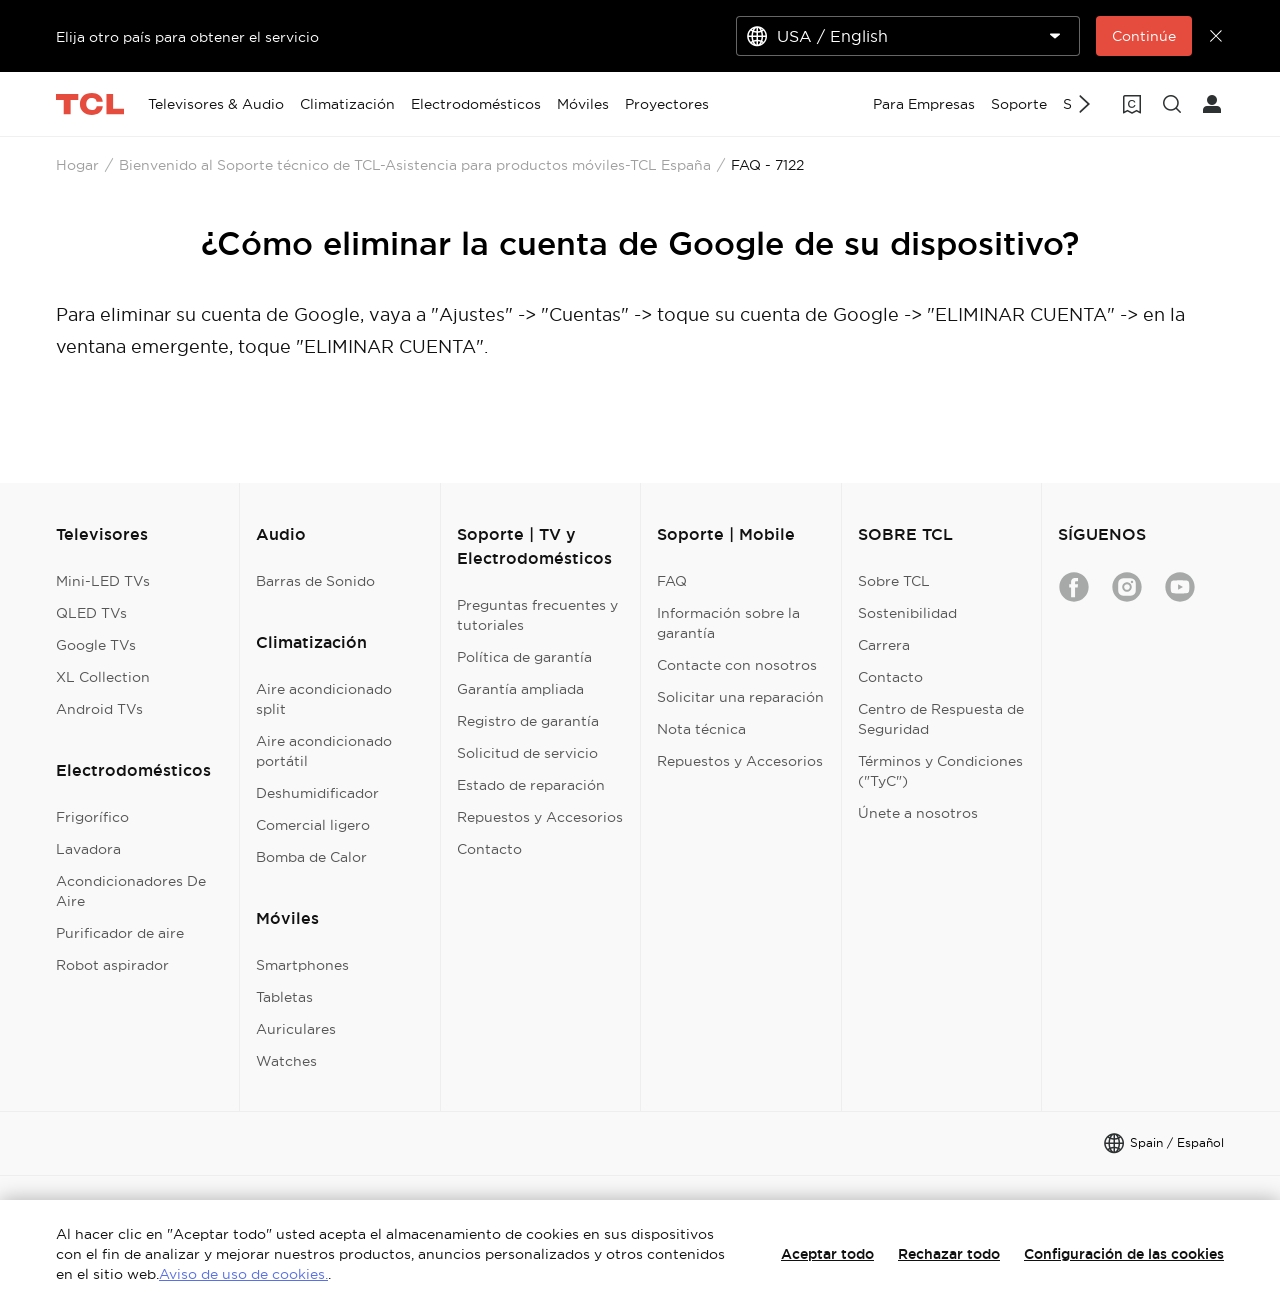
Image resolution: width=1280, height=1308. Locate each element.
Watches (286, 1061)
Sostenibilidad (907, 613)
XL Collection (103, 677)
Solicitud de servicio (527, 753)
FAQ (672, 581)
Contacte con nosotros (737, 665)
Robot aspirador (112, 965)
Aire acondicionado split (324, 699)
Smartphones (302, 965)
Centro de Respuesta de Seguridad (941, 719)
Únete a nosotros (918, 813)
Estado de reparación (531, 785)
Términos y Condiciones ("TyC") (940, 771)
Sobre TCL (894, 581)
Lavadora (88, 849)
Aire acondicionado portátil (324, 751)
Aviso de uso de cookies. (243, 1274)
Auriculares (296, 1029)
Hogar (77, 165)
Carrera (884, 645)
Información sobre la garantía (728, 623)
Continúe (1144, 36)
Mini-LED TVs (103, 581)
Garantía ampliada (520, 689)
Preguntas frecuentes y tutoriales (537, 615)
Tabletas (284, 997)
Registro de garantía (528, 721)
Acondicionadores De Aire (131, 891)
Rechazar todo (949, 1254)
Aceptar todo (827, 1254)
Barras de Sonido (315, 581)
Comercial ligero (313, 825)
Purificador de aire (120, 933)
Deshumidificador (317, 793)
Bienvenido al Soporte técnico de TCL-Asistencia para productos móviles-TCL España (415, 165)
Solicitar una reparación (740, 697)
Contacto (489, 849)
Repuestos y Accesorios (540, 817)
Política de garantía (524, 657)
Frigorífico (92, 817)
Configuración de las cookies (1124, 1254)
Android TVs (99, 709)
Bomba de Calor (311, 857)
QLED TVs (91, 613)
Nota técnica (701, 729)
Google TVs (96, 645)
